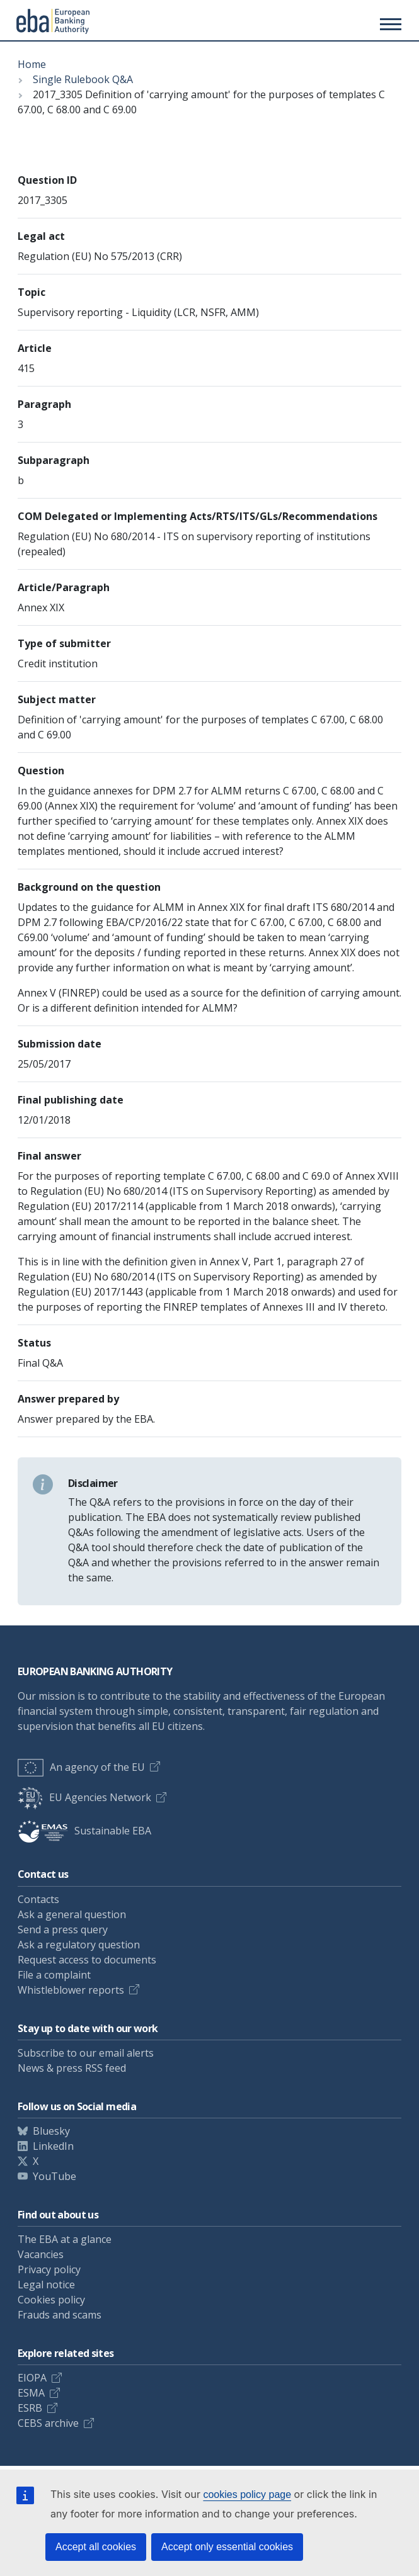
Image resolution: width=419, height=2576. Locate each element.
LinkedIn (53, 2146)
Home (32, 64)
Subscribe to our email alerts (86, 2053)
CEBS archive (48, 2423)
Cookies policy (51, 2300)
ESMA (31, 2393)
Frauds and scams (59, 2315)
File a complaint (54, 1975)
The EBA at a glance (65, 2239)
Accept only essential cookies (227, 2546)
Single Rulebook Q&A (83, 79)
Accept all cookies (95, 2546)
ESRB (30, 2408)
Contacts (38, 1899)
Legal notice (46, 2284)
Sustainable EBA (84, 1831)
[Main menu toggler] (388, 24)
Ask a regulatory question (79, 1945)
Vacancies (41, 2254)
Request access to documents (87, 1960)
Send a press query (63, 1929)
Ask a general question (72, 1914)
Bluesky (51, 2131)
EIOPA (32, 2378)
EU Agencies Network (84, 1797)
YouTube (54, 2176)
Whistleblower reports (71, 1990)
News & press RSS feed (72, 2068)
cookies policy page (247, 2494)
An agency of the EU (81, 1767)
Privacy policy (49, 2269)
